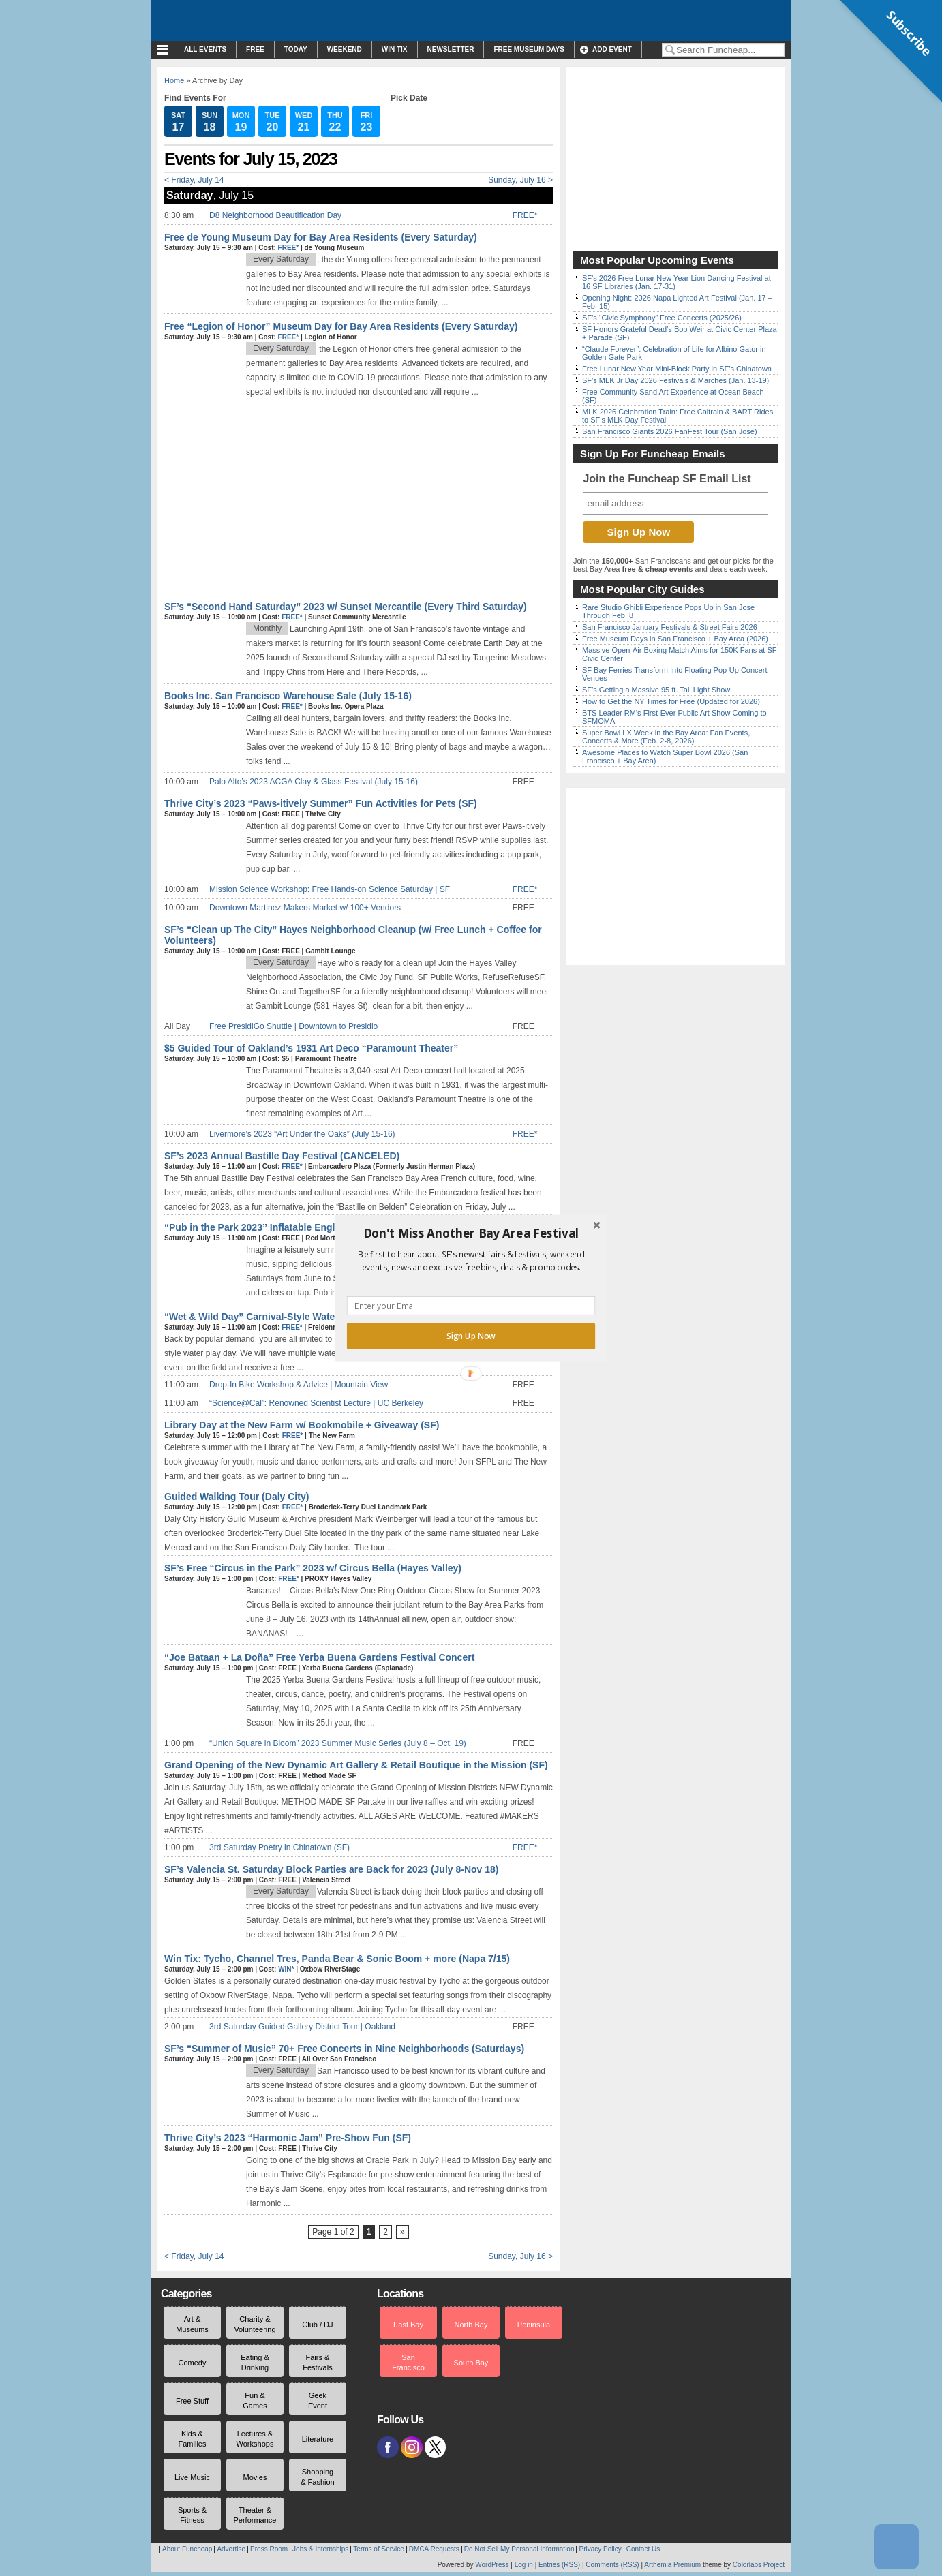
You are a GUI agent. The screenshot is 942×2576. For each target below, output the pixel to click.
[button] (471, 1233)
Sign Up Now (471, 1336)
